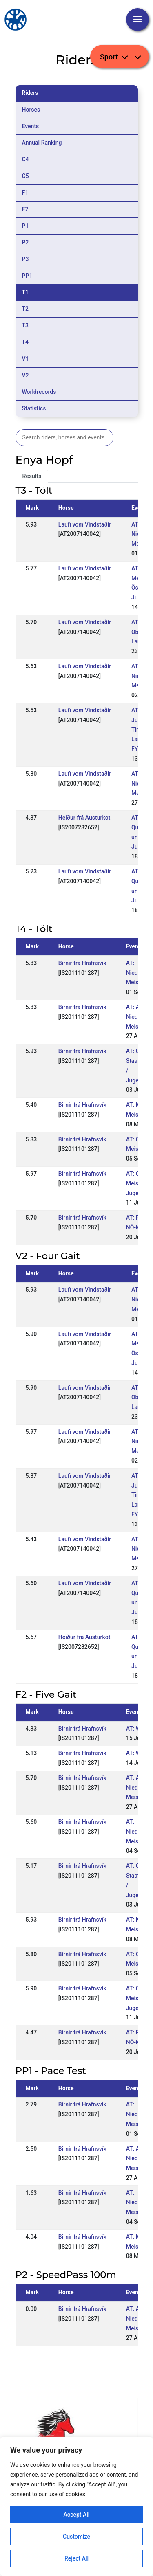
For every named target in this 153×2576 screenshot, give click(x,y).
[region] (76, 2506)
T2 (25, 308)
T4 (25, 342)
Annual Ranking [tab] (42, 142)
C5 (25, 176)
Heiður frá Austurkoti (85, 817)
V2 (25, 375)
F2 (25, 209)
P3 (25, 259)
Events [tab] (30, 126)
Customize (76, 2536)
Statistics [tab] (34, 408)
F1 (25, 192)
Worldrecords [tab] (39, 391)
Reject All (76, 2558)
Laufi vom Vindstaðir (84, 524)
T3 (25, 325)
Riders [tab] (30, 93)
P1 (25, 225)
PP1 (27, 275)
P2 (25, 242)
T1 (25, 292)
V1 (25, 358)
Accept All (77, 2514)
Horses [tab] (31, 109)
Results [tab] (32, 476)
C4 (25, 159)
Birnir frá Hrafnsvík (82, 963)
